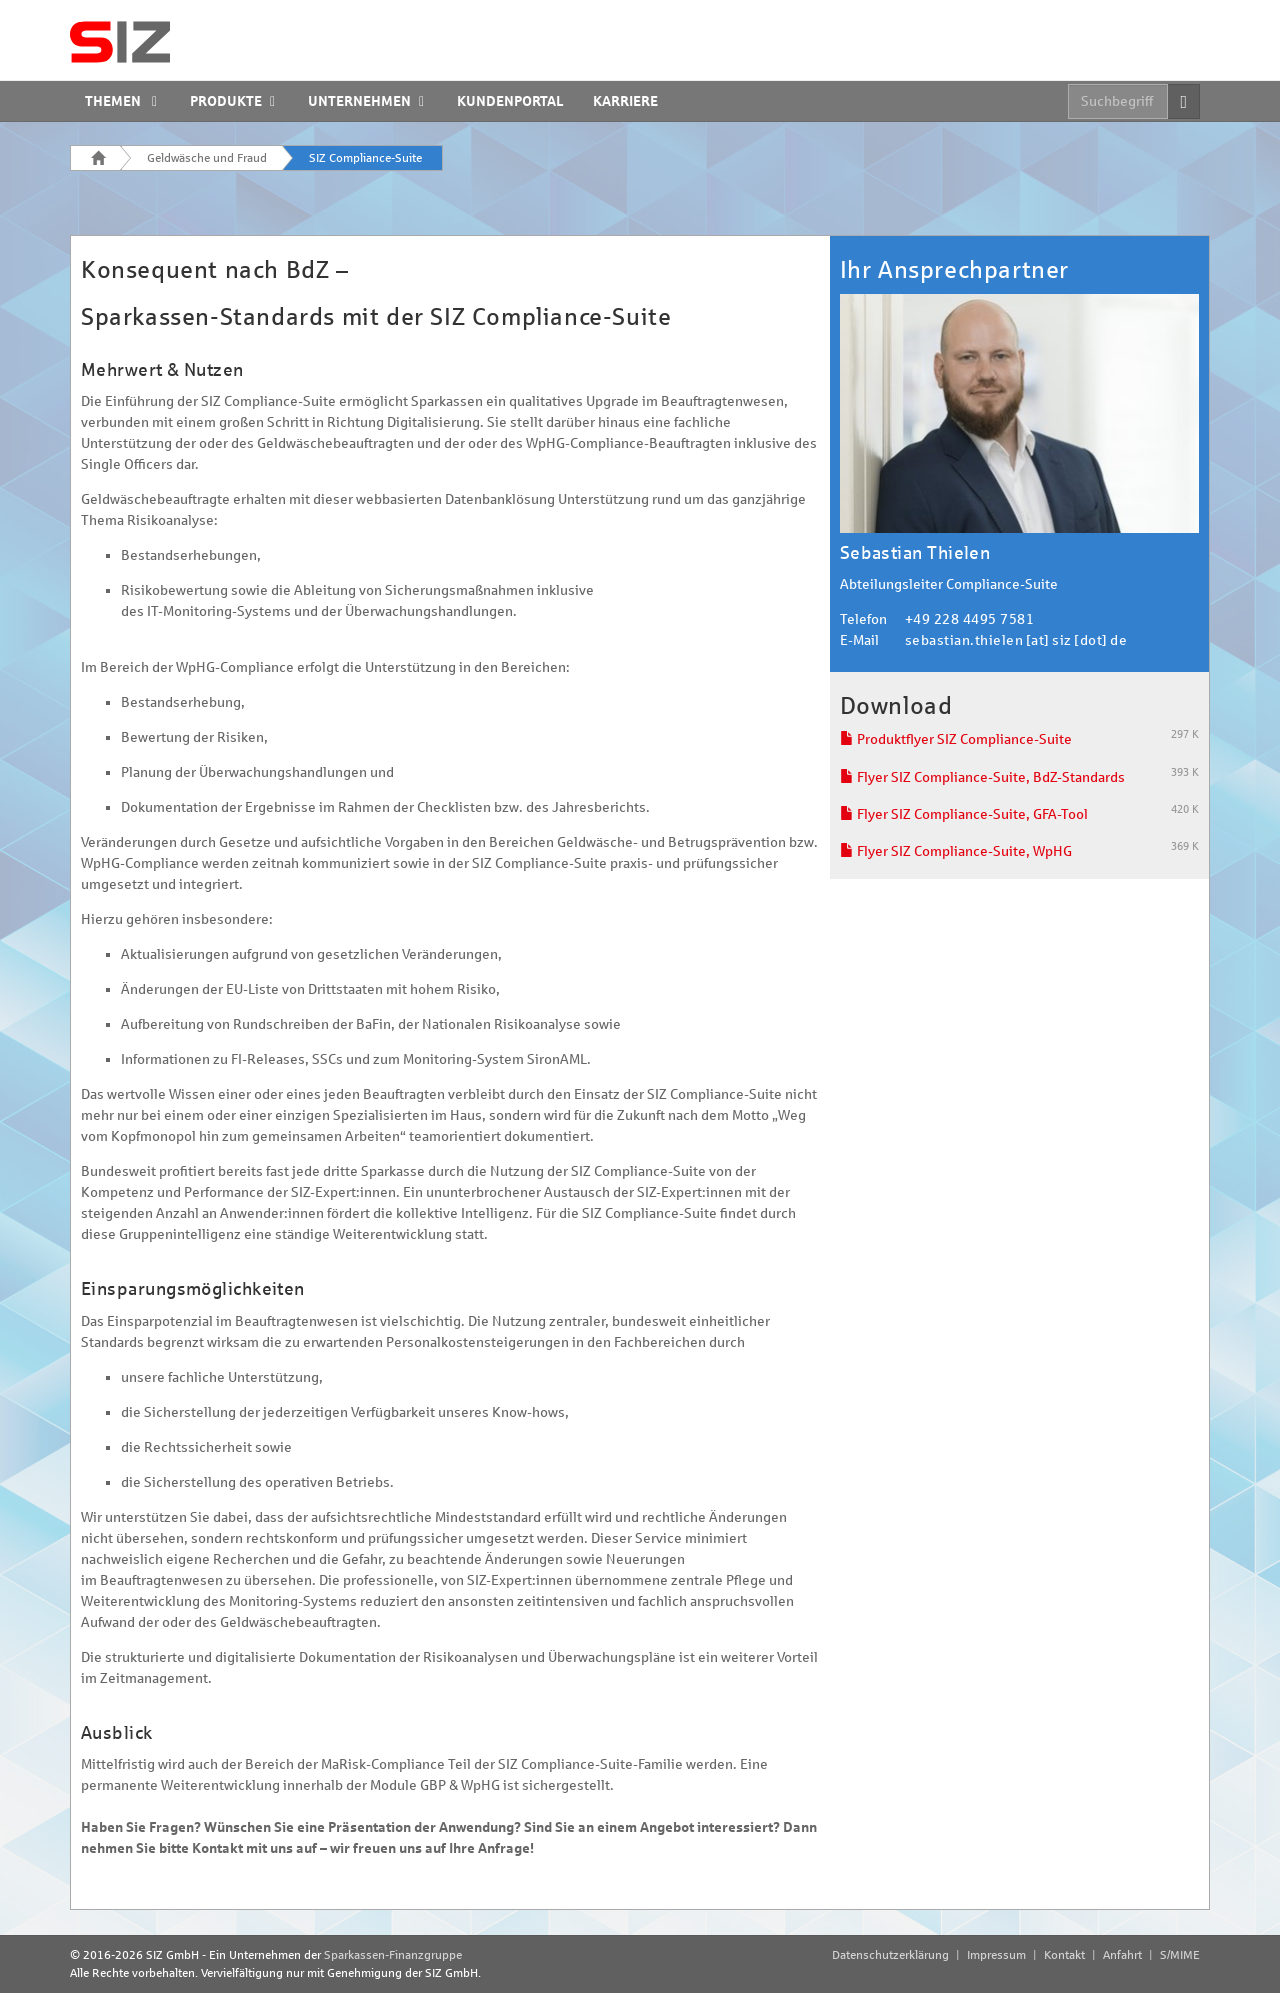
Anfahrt (1122, 1955)
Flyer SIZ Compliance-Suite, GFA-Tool (964, 814)
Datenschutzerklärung (890, 1955)
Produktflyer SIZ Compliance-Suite (956, 739)
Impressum (996, 1955)
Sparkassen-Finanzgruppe (393, 1955)
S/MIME (1180, 1955)
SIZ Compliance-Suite (365, 158)
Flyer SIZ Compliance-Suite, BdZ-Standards (982, 777)
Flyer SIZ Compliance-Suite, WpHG (956, 851)
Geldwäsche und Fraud (207, 158)
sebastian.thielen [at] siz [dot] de (1016, 640)
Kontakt (1064, 1955)
